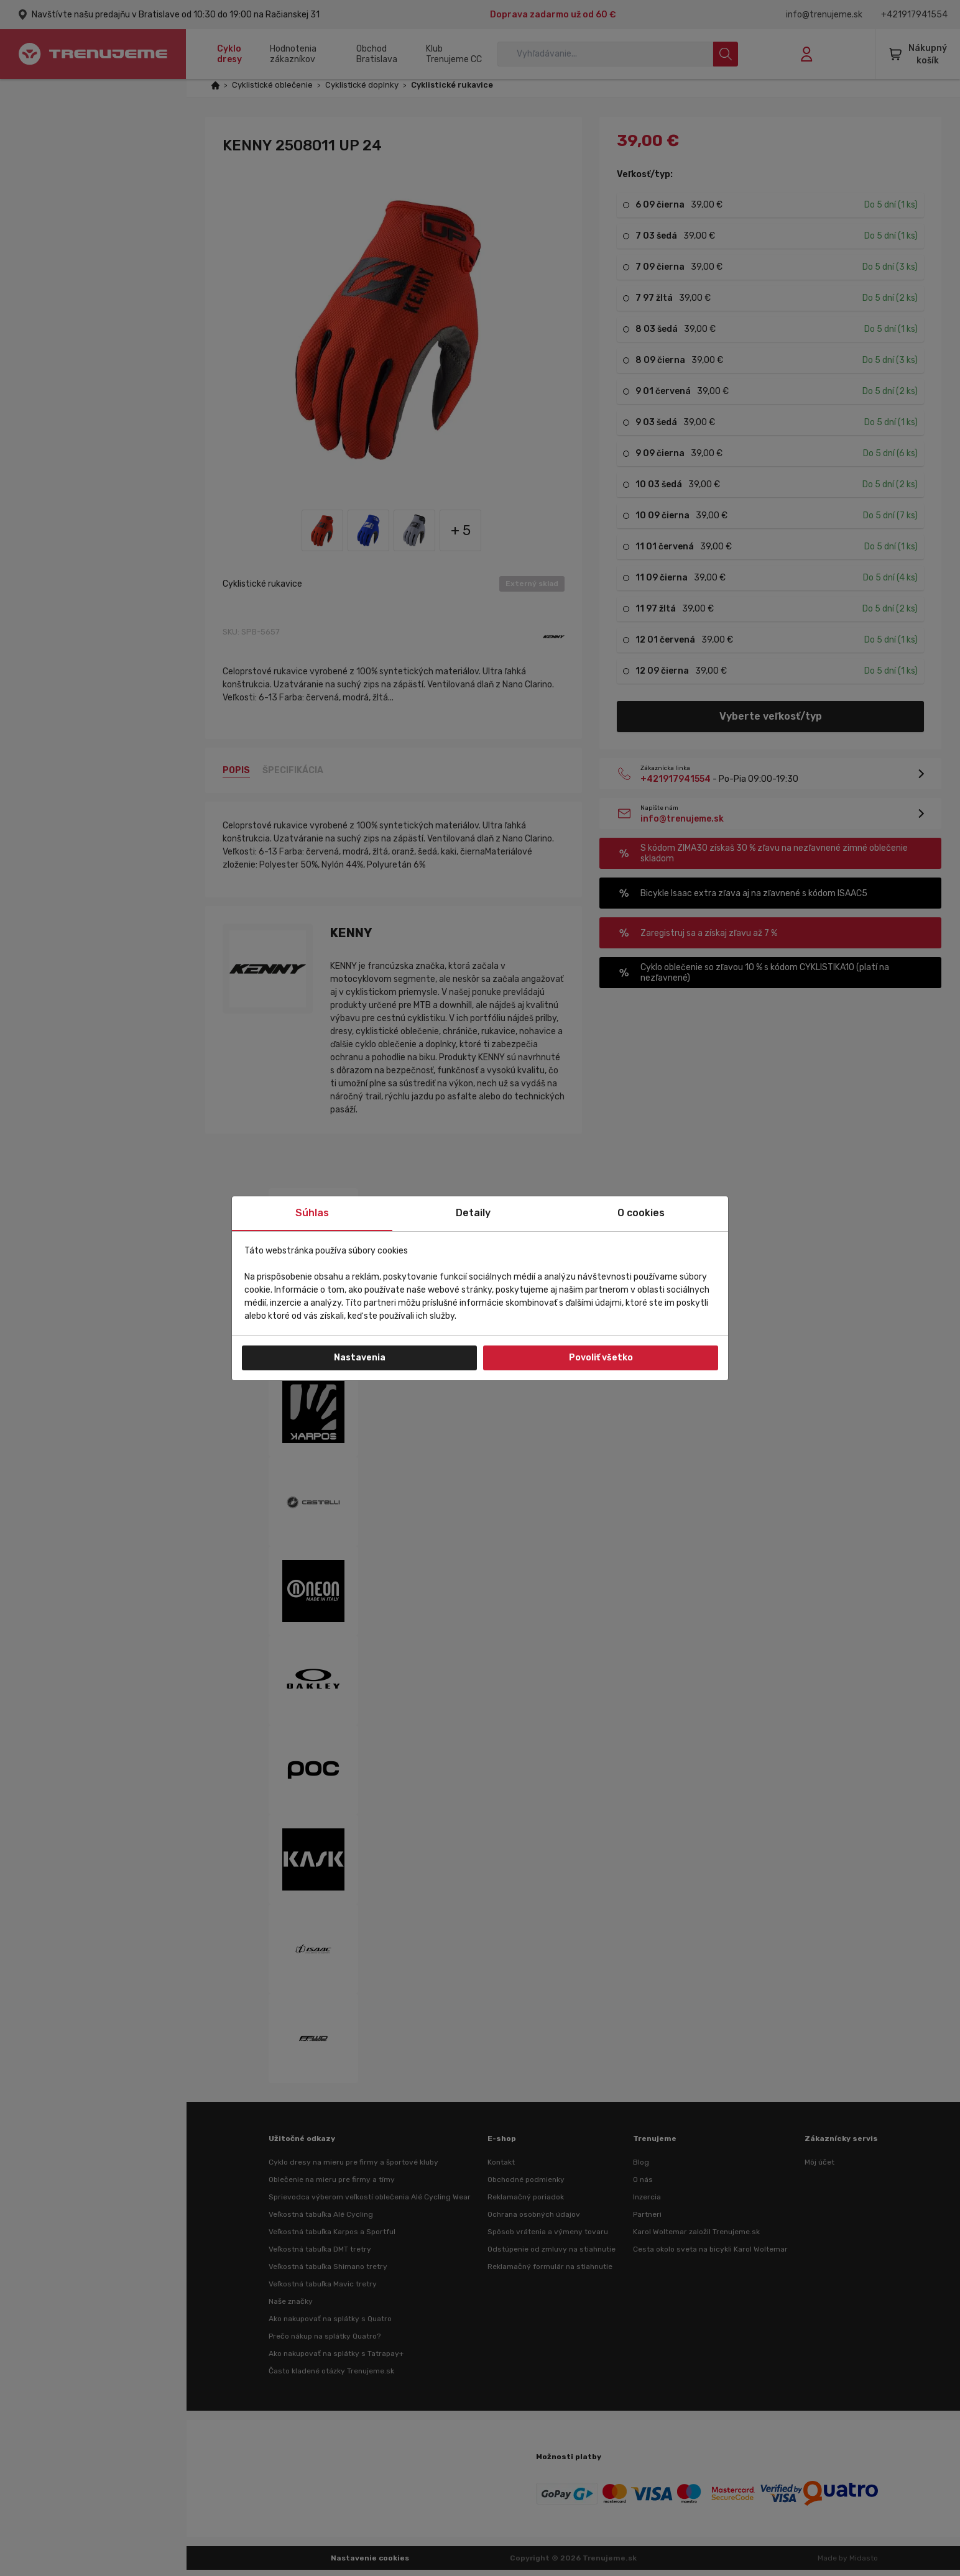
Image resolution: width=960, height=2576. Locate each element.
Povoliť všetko (601, 1357)
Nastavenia (359, 1357)
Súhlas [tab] (312, 1213)
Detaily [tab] (473, 1213)
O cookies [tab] (641, 1213)
